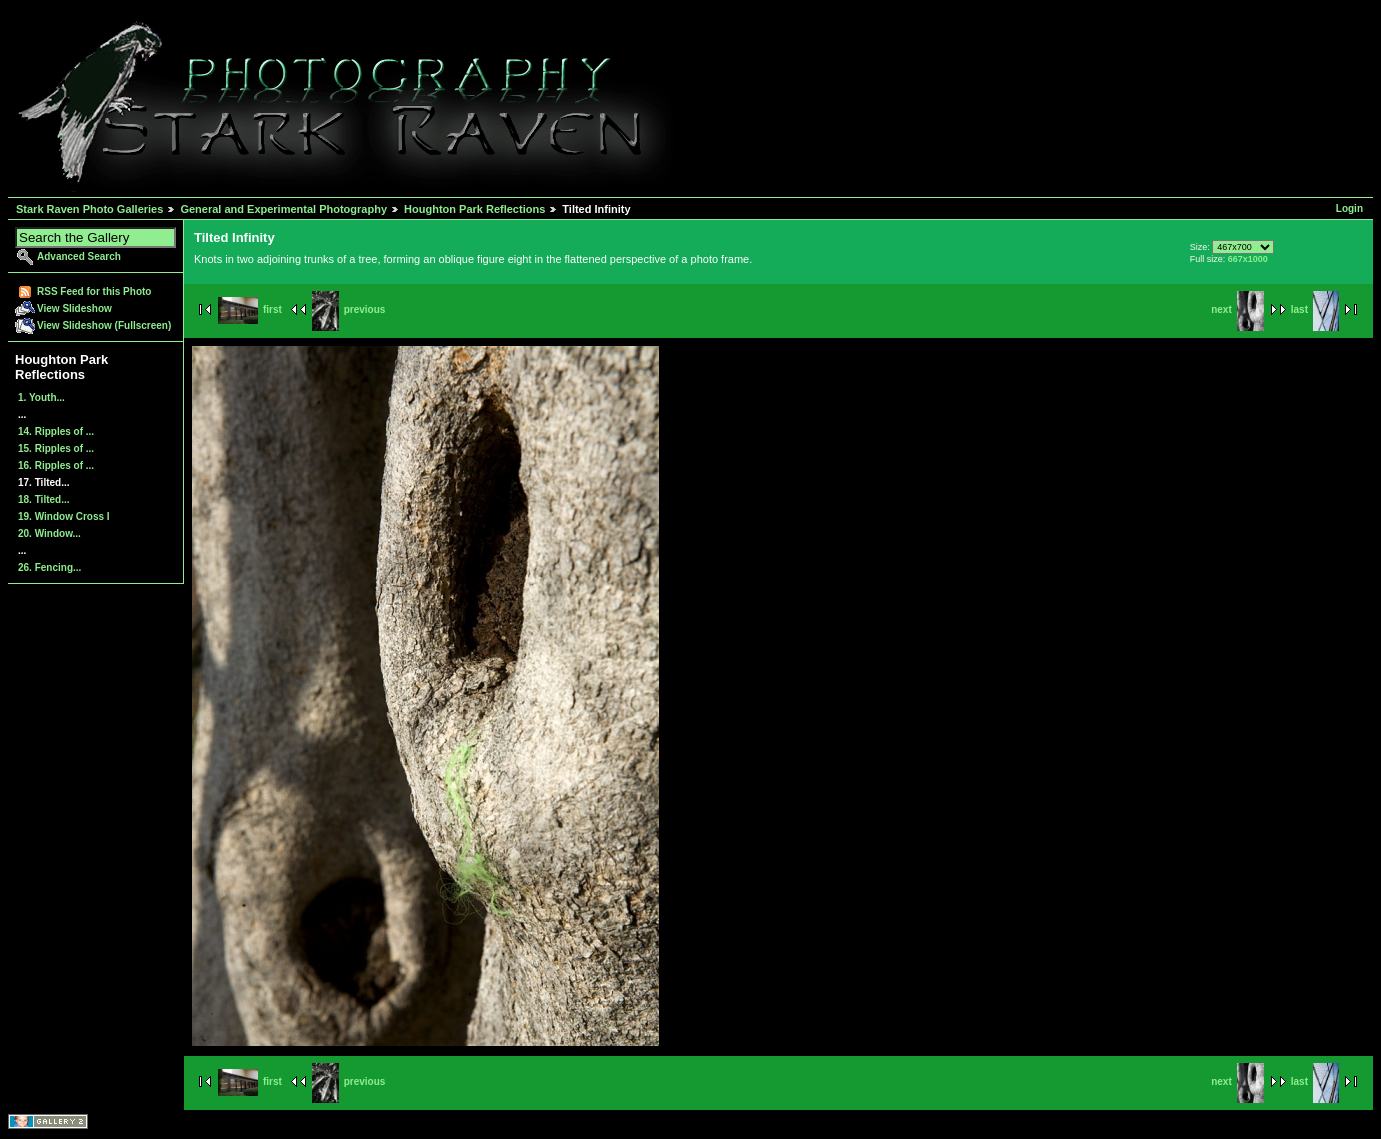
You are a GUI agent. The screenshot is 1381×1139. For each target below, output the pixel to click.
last (1315, 309)
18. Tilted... (44, 499)
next (1237, 309)
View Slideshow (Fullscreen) (104, 325)
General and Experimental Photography (283, 209)
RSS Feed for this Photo (94, 291)
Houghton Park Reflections (474, 209)
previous (349, 309)
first (250, 309)
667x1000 (1248, 259)
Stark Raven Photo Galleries (89, 209)
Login (1349, 208)
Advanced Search (79, 256)
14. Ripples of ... (56, 431)
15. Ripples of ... (56, 448)
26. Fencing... (49, 567)
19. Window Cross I (64, 516)
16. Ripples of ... (56, 465)
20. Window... (49, 533)
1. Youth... (41, 397)
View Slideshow (74, 308)
